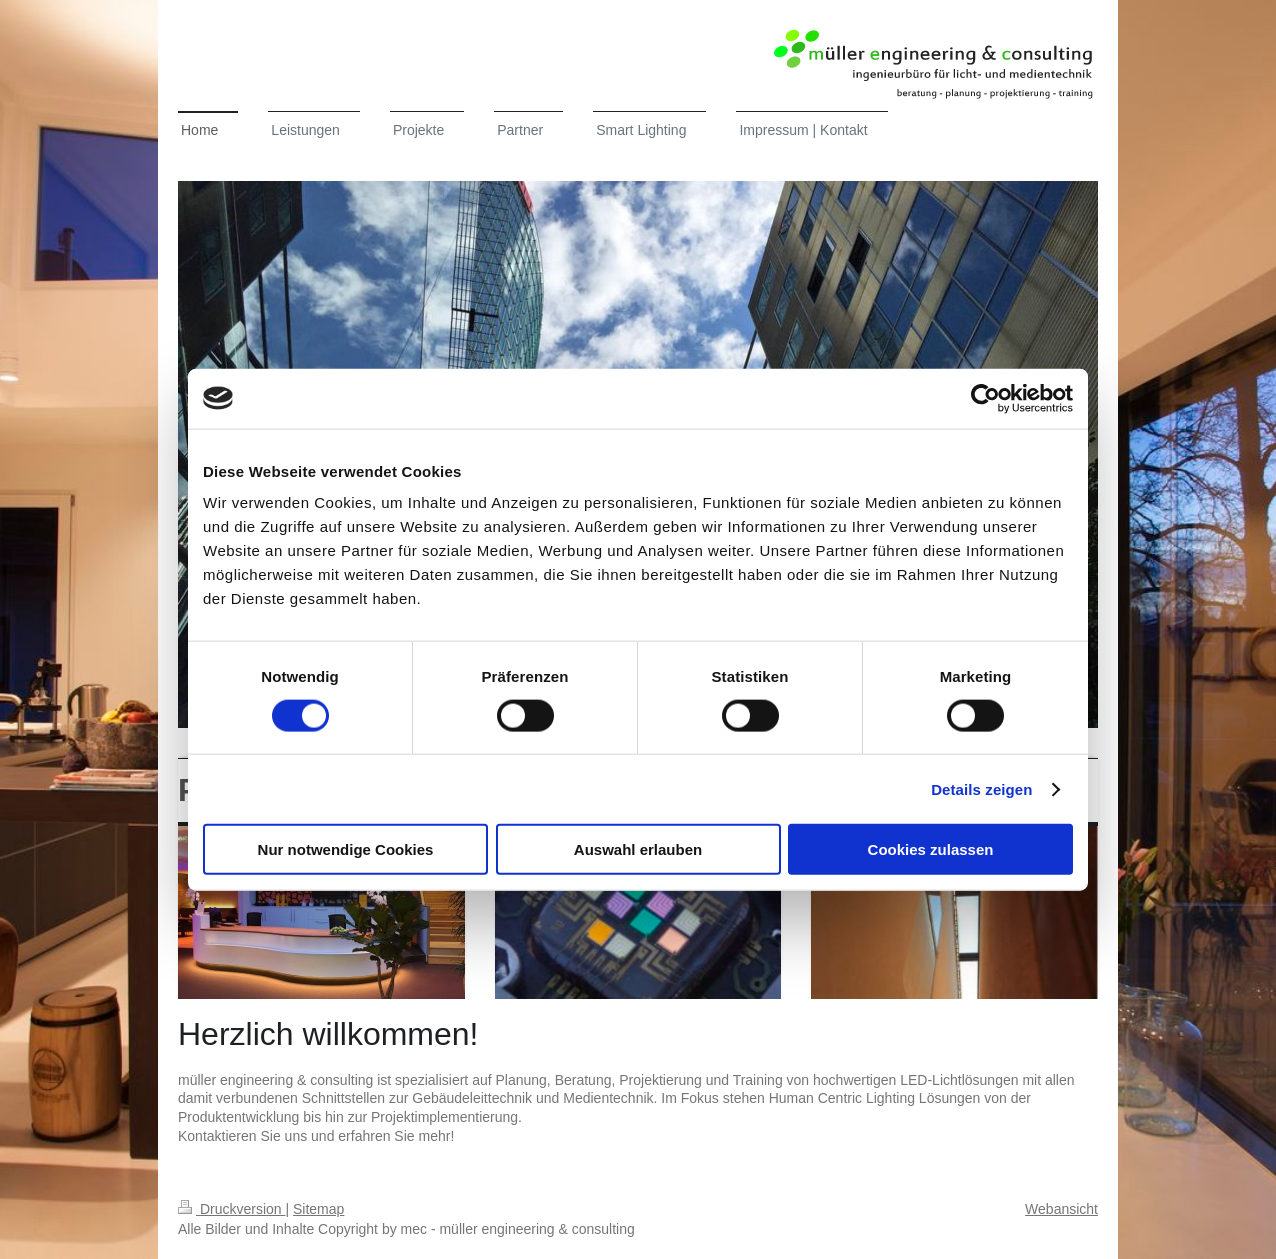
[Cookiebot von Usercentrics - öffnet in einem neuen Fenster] (985, 398)
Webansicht (1061, 1209)
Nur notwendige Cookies (346, 849)
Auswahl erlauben (638, 849)
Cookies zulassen (931, 849)
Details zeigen (981, 788)
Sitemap (318, 1209)
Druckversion (231, 1209)
